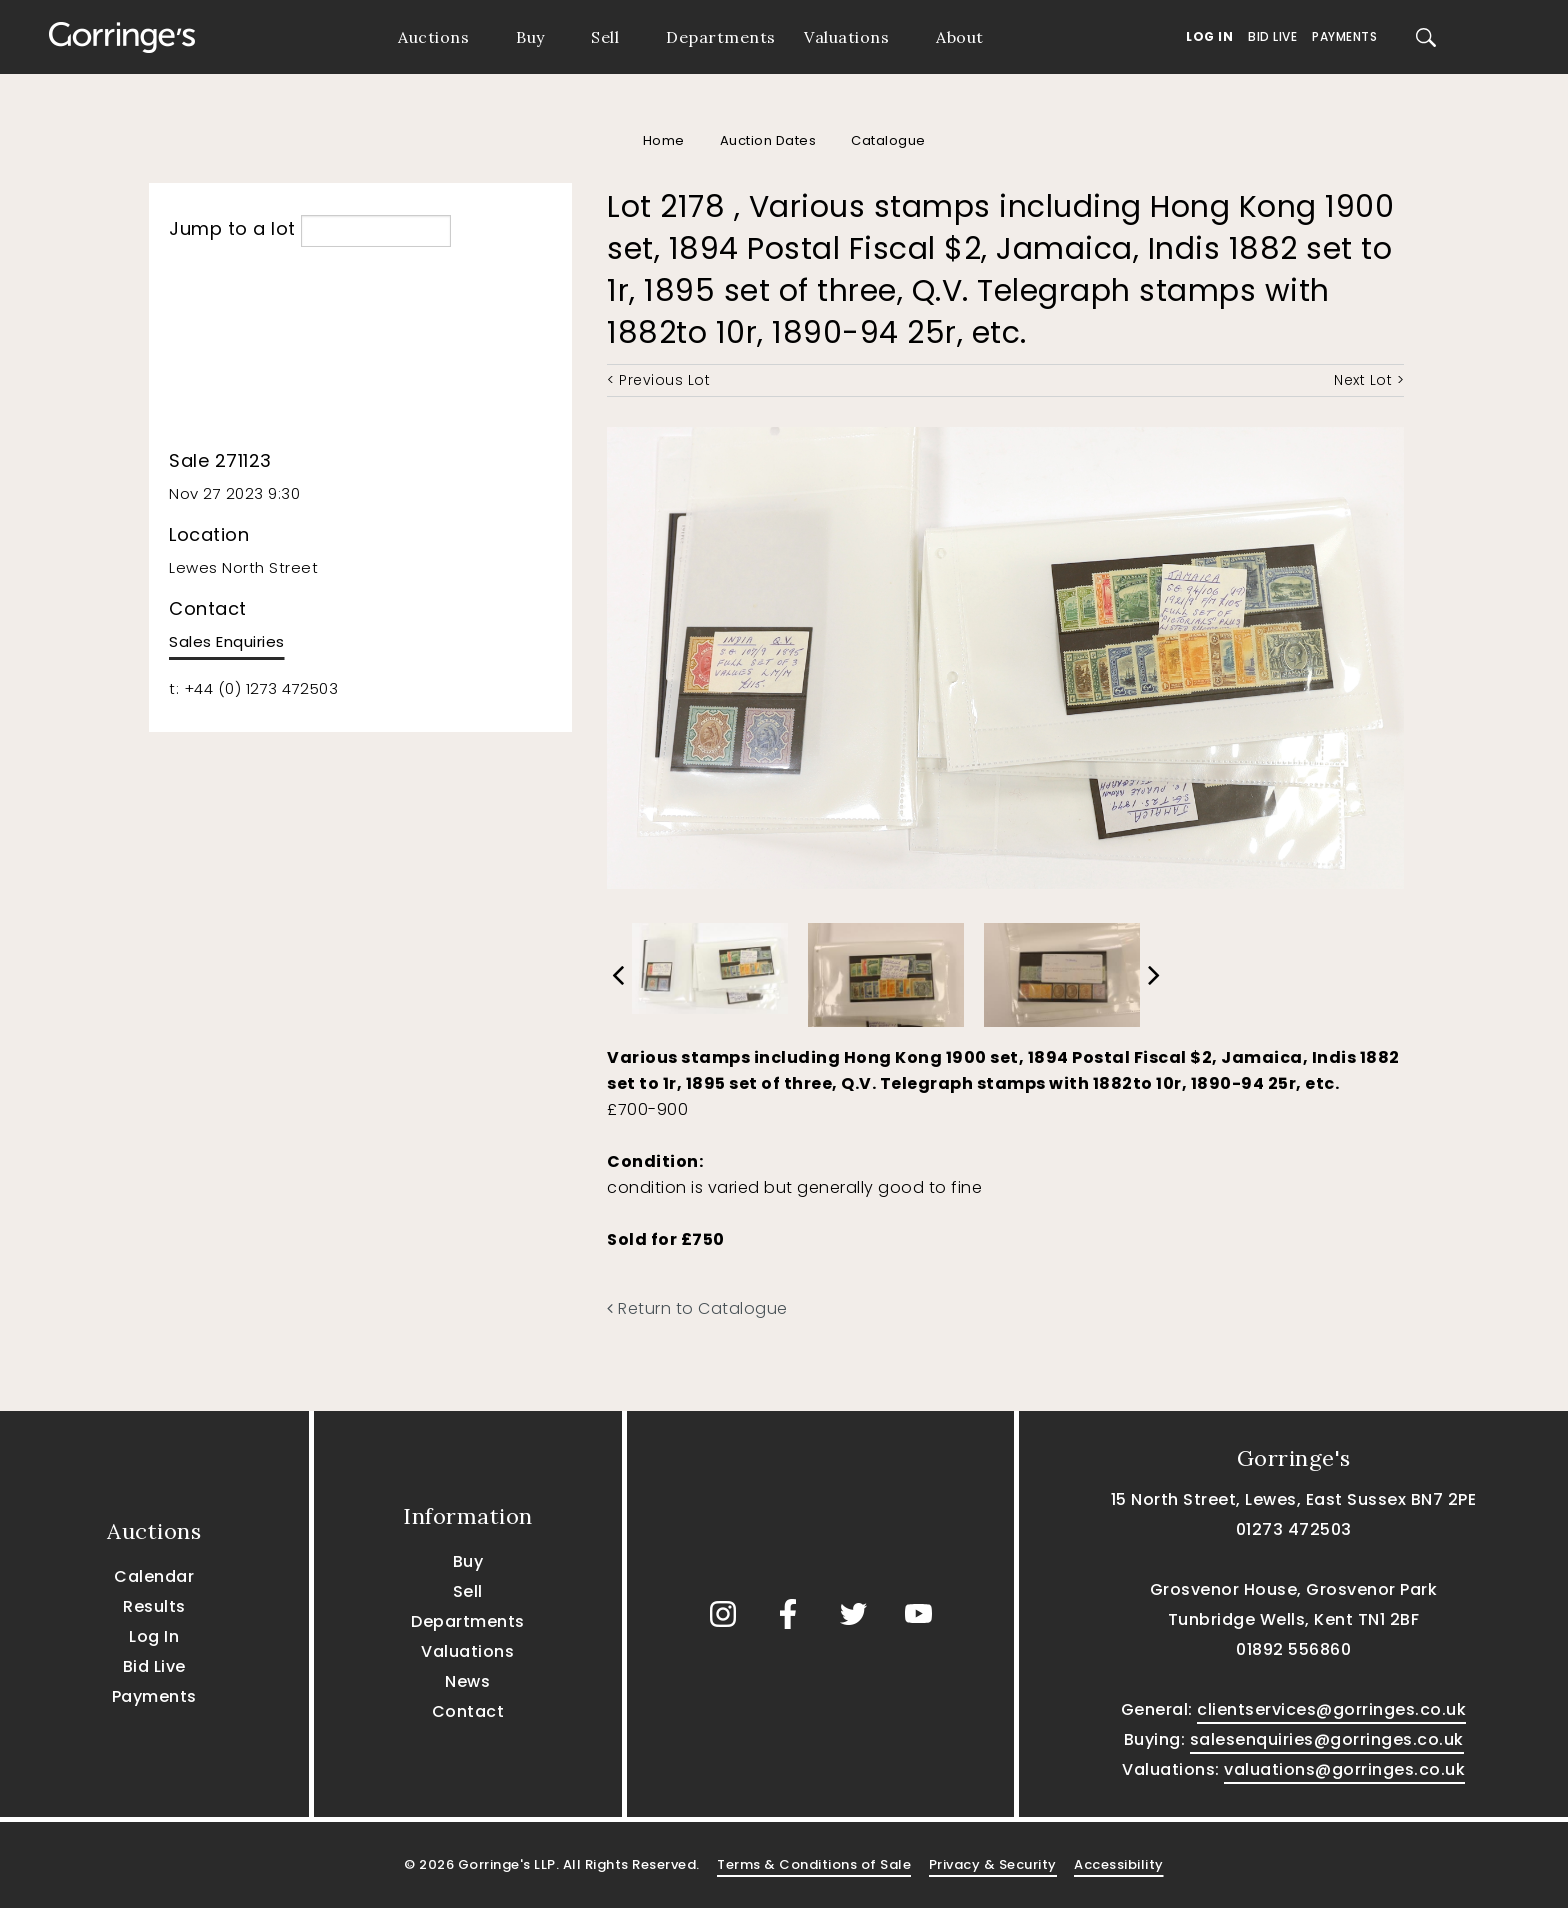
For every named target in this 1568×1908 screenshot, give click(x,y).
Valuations (846, 37)
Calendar (154, 1576)
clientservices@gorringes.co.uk (1331, 1709)
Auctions (433, 37)
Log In (1209, 36)
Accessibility (1119, 1864)
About (960, 37)
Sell (605, 37)
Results (154, 1606)
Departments (721, 37)
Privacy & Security (993, 1864)
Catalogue (888, 140)
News (467, 1681)
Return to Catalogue (697, 1308)
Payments (1344, 36)
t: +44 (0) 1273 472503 (253, 688)
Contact (468, 1711)
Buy (530, 37)
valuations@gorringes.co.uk (1344, 1769)
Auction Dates (768, 140)
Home (664, 140)
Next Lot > (1369, 380)
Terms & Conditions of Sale (814, 1864)
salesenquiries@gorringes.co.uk (1327, 1739)
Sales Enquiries (227, 641)
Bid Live (1272, 36)
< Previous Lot (658, 380)
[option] (710, 963)
